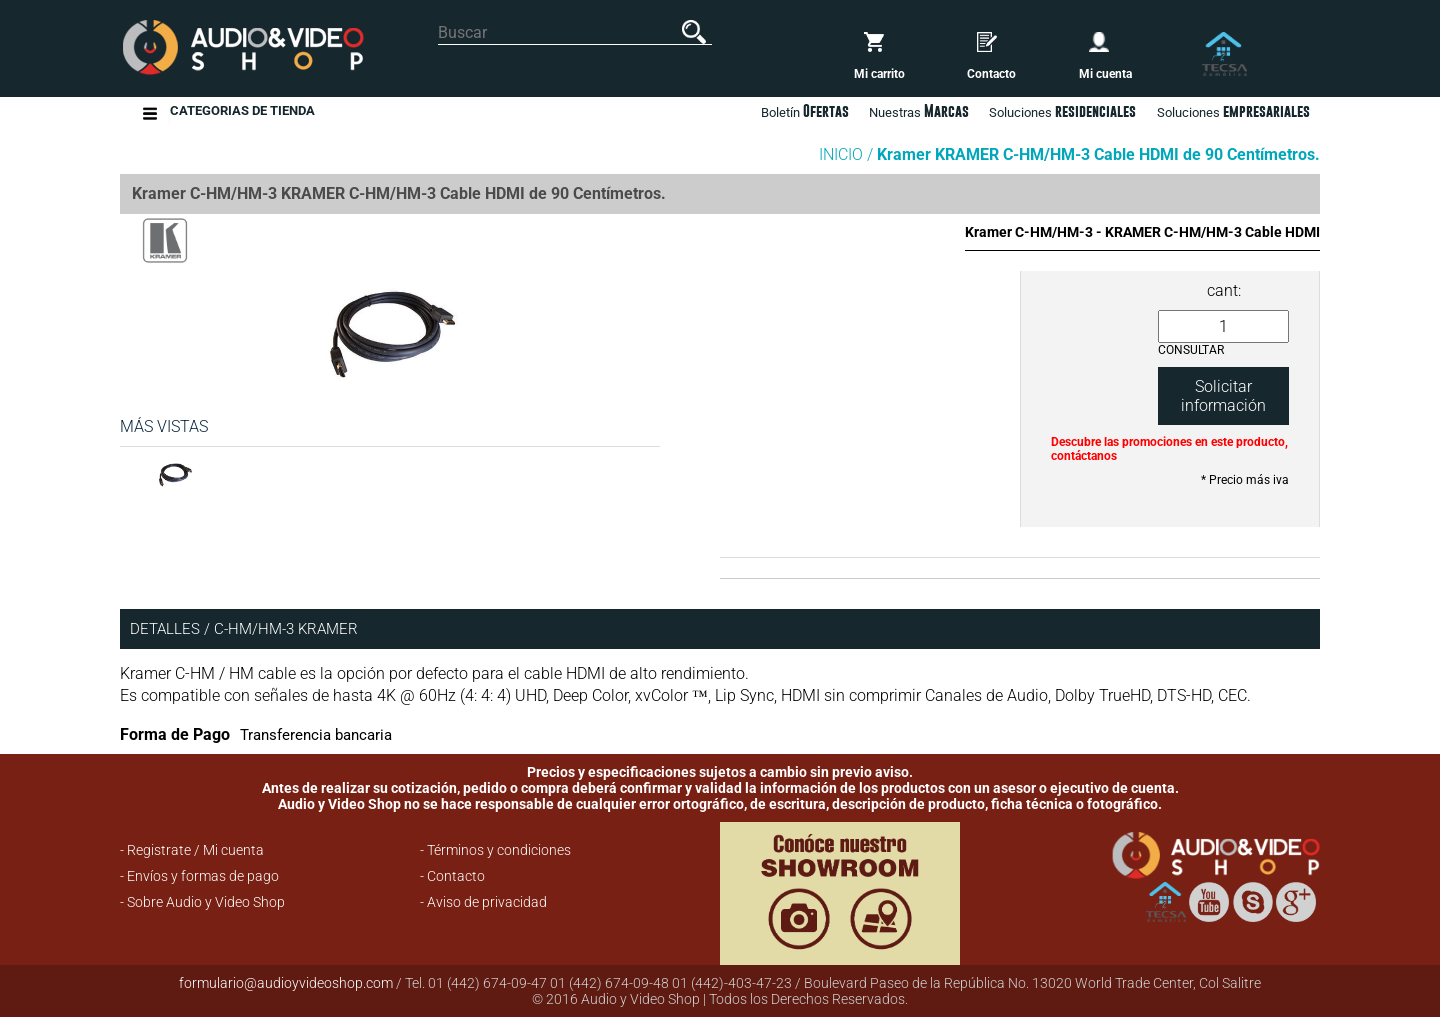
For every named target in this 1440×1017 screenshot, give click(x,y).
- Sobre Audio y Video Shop (202, 902)
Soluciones (1233, 111)
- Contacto (452, 876)
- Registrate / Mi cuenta (192, 850)
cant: (1224, 290)
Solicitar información (1223, 396)
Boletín (805, 111)
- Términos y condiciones (495, 850)
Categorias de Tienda (242, 113)
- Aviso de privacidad (483, 902)
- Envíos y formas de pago (199, 876)
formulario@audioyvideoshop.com (286, 983)
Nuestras (919, 111)
